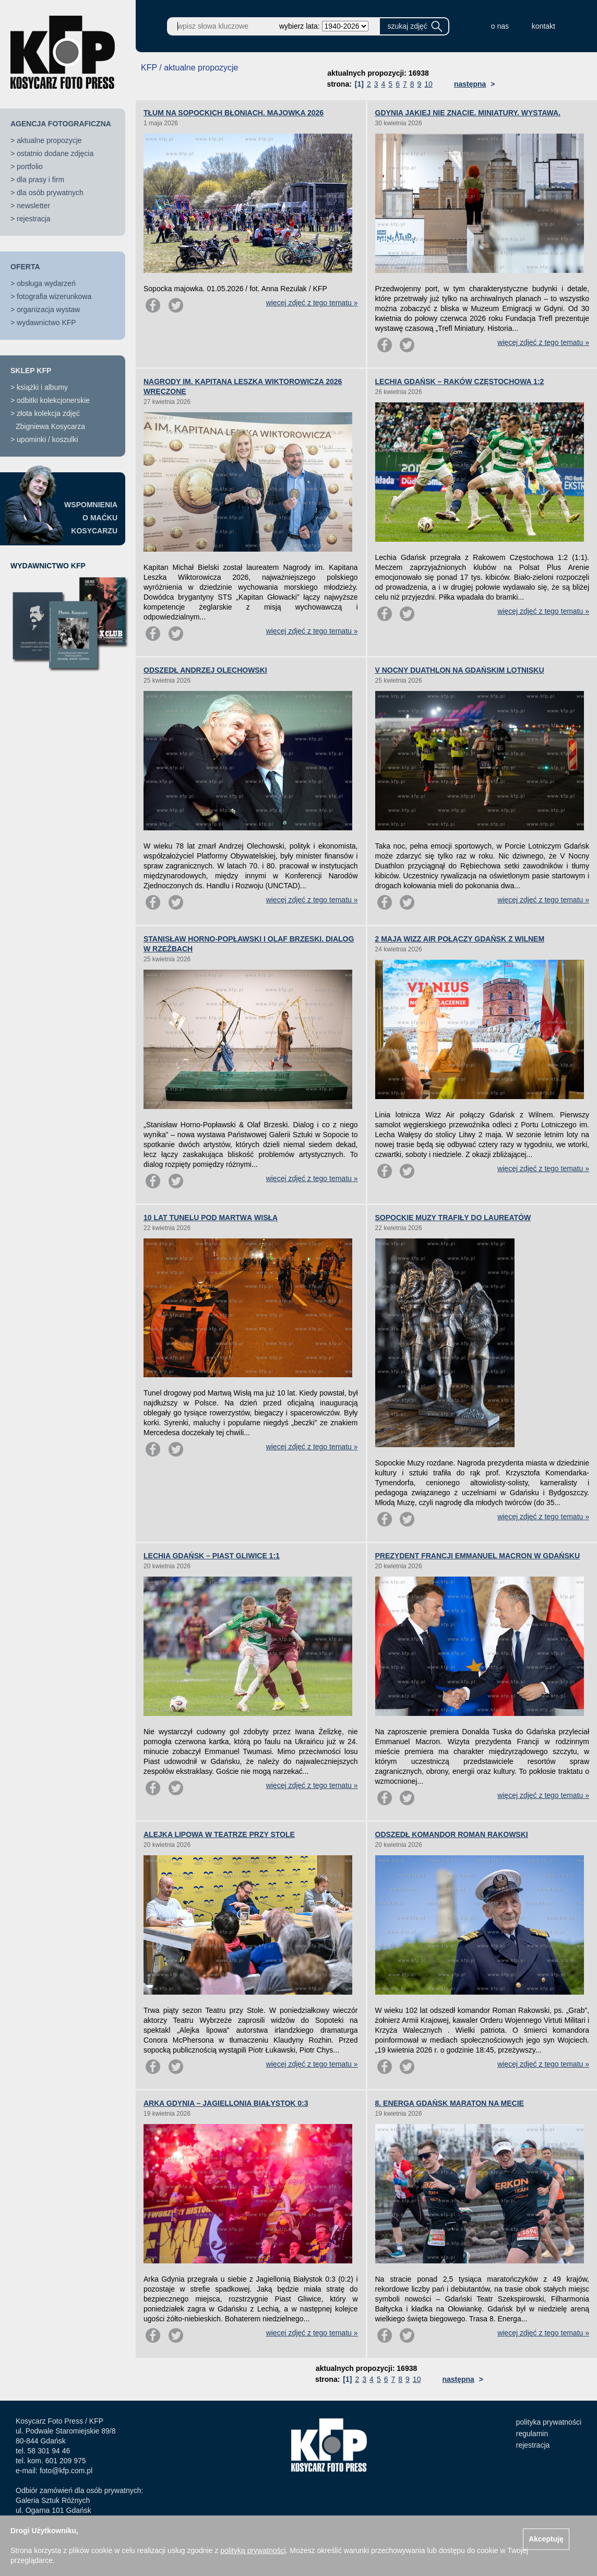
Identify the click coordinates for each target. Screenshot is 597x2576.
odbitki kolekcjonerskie (53, 400)
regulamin (532, 2433)
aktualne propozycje (49, 140)
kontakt (543, 26)
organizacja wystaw (48, 309)
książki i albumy (42, 387)
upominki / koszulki (47, 439)
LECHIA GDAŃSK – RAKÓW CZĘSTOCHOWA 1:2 (459, 381)
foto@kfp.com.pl (66, 2470)
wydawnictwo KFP (46, 322)
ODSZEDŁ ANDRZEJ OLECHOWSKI (205, 670)
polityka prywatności (548, 2422)
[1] (359, 84)
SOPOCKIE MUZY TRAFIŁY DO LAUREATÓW (453, 1217)
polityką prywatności (252, 2550)
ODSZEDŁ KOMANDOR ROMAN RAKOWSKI (451, 1834)
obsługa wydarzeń (46, 283)
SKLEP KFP (30, 370)
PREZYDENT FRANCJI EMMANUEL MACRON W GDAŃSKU (477, 1556)
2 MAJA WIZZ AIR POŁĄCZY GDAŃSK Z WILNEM (460, 939)
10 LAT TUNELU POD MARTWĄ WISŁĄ (211, 1217)
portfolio (30, 166)
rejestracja (34, 218)
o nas (500, 26)
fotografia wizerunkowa (54, 296)
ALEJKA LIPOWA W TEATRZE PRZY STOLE (219, 1834)
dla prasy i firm (40, 179)
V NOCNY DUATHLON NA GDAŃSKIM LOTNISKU (459, 670)
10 (428, 84)
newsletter (33, 205)
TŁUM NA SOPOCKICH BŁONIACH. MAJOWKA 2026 (234, 113)
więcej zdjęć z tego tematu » (312, 303)
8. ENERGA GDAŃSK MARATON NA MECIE (449, 2103)
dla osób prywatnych (50, 192)
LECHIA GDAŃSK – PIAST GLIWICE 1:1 (212, 1556)
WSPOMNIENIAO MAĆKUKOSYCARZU (90, 517)
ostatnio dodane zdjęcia (55, 153)
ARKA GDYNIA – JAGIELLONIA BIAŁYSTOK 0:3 (226, 2103)
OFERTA (25, 267)
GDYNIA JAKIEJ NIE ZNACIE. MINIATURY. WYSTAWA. (467, 113)
